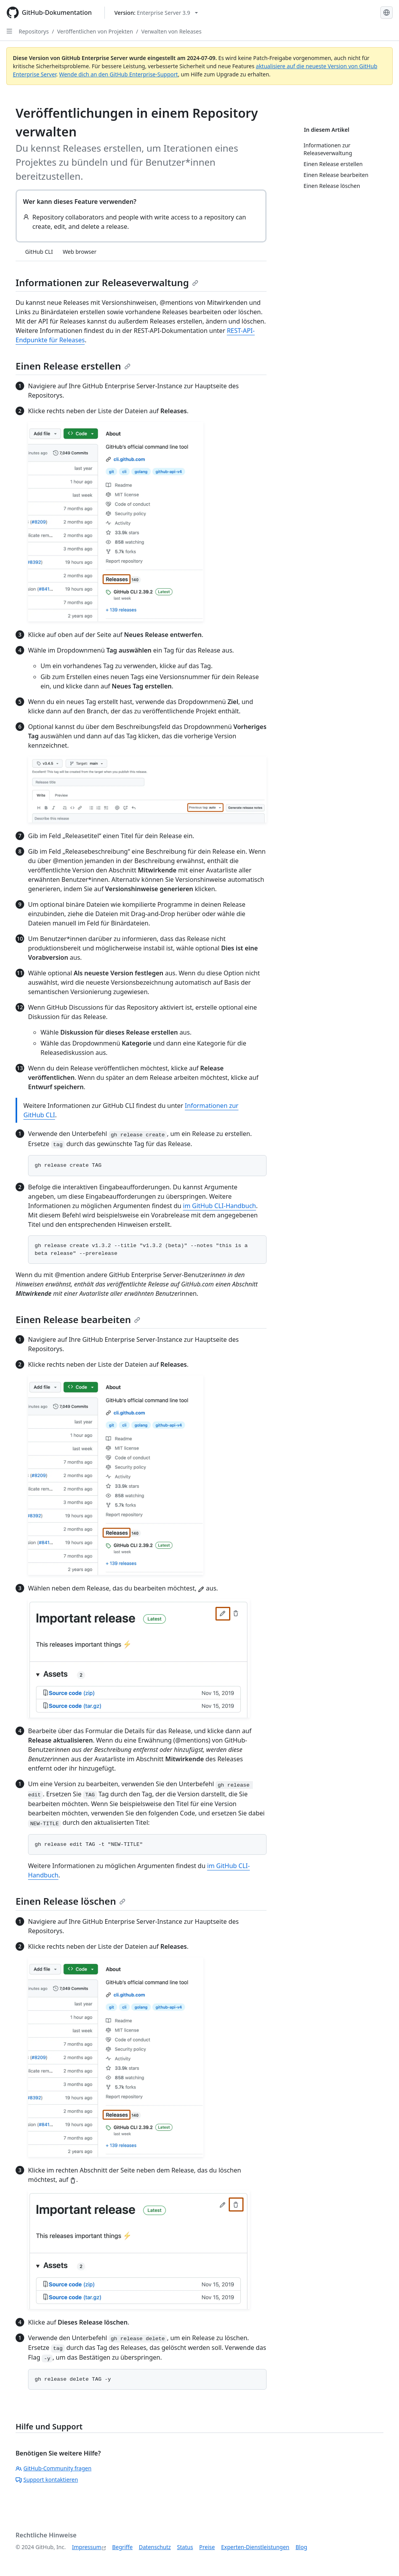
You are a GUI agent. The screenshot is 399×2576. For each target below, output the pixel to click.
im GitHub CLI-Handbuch (219, 1205)
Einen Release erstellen (73, 365)
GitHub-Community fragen (54, 2468)
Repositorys (34, 31)
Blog (301, 2547)
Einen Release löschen (70, 1901)
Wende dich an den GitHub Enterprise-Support (118, 74)
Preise (207, 2547)
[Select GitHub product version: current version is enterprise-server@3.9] (156, 13)
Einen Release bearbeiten (78, 1319)
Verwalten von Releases (171, 31)
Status (185, 2547)
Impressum (86, 2547)
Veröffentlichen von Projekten (95, 31)
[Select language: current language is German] (386, 12)
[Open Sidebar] (9, 31)
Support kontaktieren (47, 2479)
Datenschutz (155, 2547)
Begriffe (122, 2547)
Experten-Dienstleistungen (255, 2547)
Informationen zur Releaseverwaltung (107, 282)
